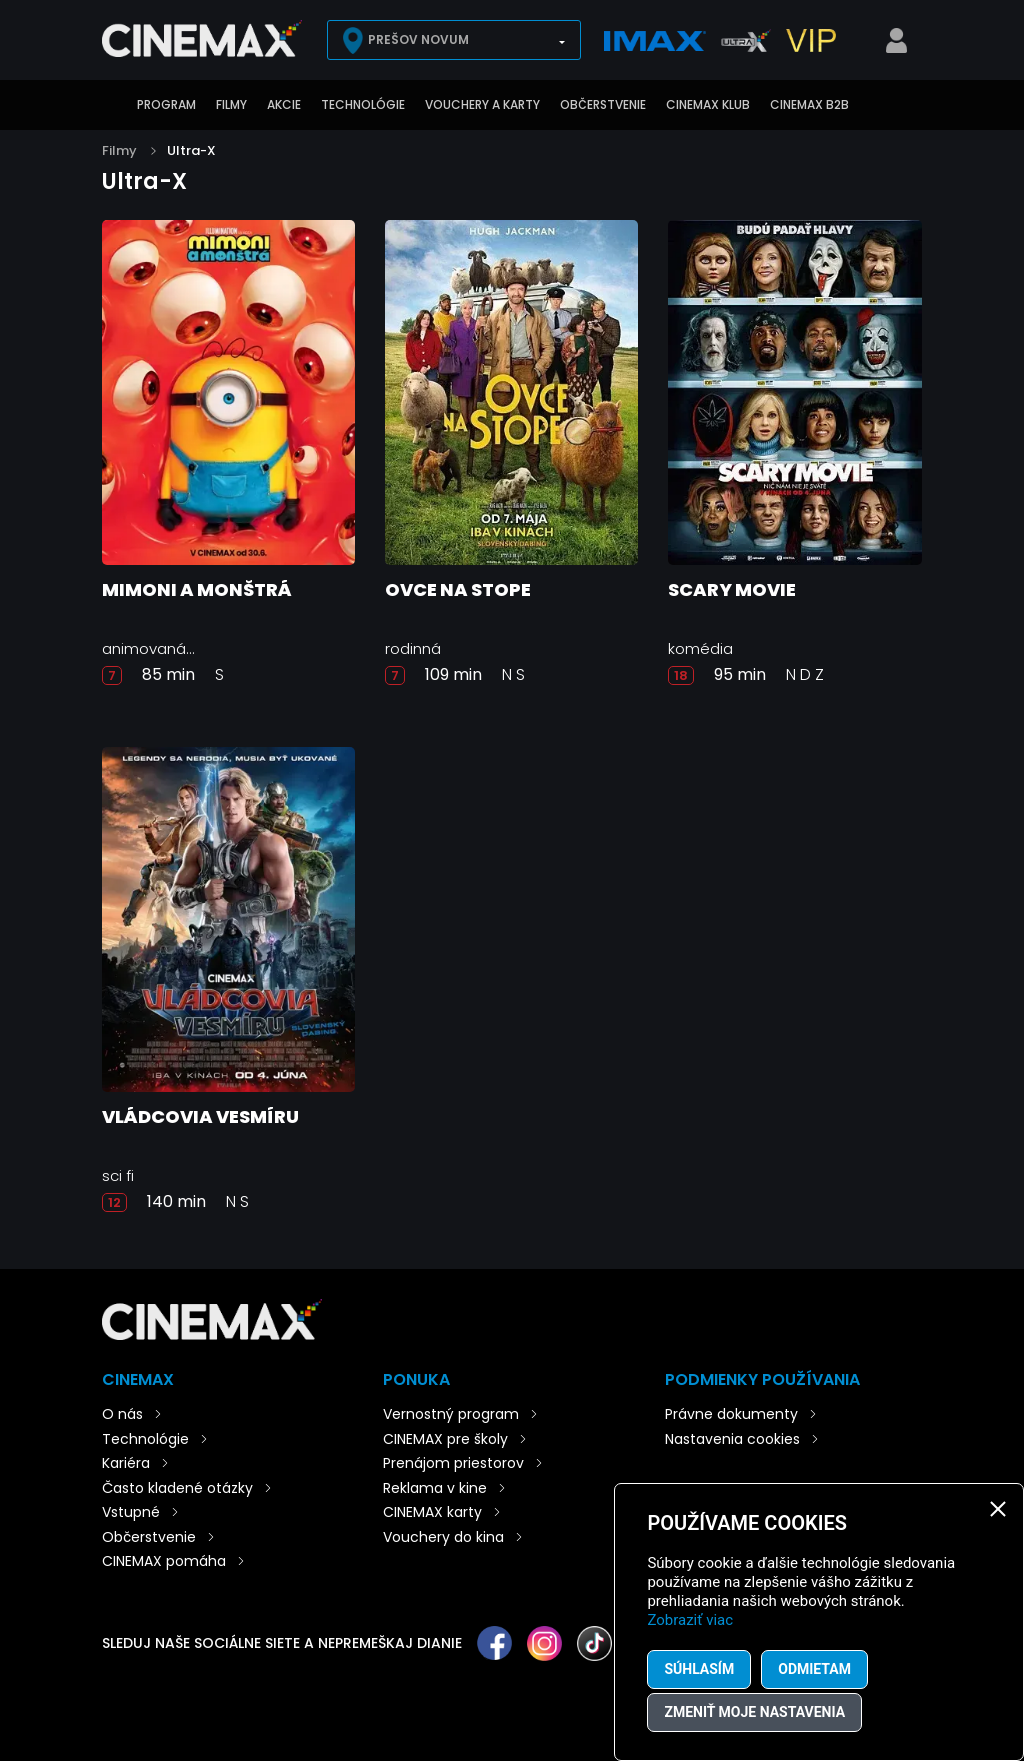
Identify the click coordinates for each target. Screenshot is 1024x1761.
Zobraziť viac (690, 1620)
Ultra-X (191, 150)
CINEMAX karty (432, 1512)
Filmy (231, 104)
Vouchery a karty (482, 104)
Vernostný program (451, 1414)
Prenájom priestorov (453, 1463)
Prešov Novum (418, 39)
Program (166, 104)
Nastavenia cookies (732, 1439)
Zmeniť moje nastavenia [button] (754, 1712)
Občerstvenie (603, 104)
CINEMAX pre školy (445, 1439)
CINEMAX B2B (809, 104)
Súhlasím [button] (699, 1669)
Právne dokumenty (731, 1414)
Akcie (284, 104)
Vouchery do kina (443, 1537)
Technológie (363, 104)
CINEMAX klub (708, 104)
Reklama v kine (435, 1488)
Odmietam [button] (814, 1669)
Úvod (112, 105)
